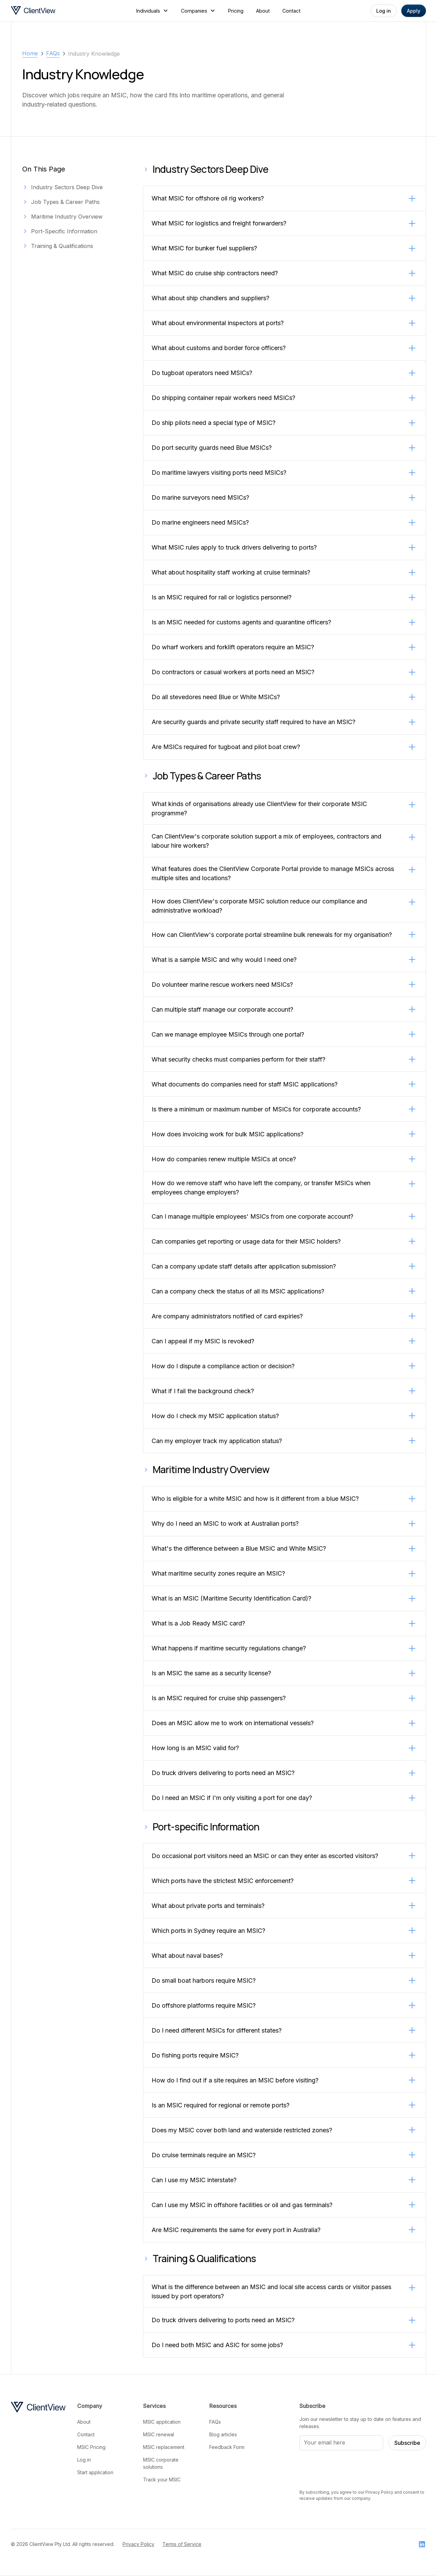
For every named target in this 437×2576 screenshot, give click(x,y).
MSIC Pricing (91, 2447)
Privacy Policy (138, 2544)
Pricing (235, 11)
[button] (152, 10)
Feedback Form (226, 2447)
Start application (95, 2472)
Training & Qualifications (62, 246)
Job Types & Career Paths (65, 201)
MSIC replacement (163, 2447)
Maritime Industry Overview (66, 216)
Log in (383, 11)
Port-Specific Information (64, 231)
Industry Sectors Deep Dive (67, 187)
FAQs (215, 2422)
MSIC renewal (158, 2434)
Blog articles (223, 2434)
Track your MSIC (162, 2479)
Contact (291, 11)
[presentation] (351, 2469)
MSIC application (162, 2422)
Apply (413, 11)
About (263, 11)
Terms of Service (182, 2544)
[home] (54, 10)
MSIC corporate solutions (161, 2463)
